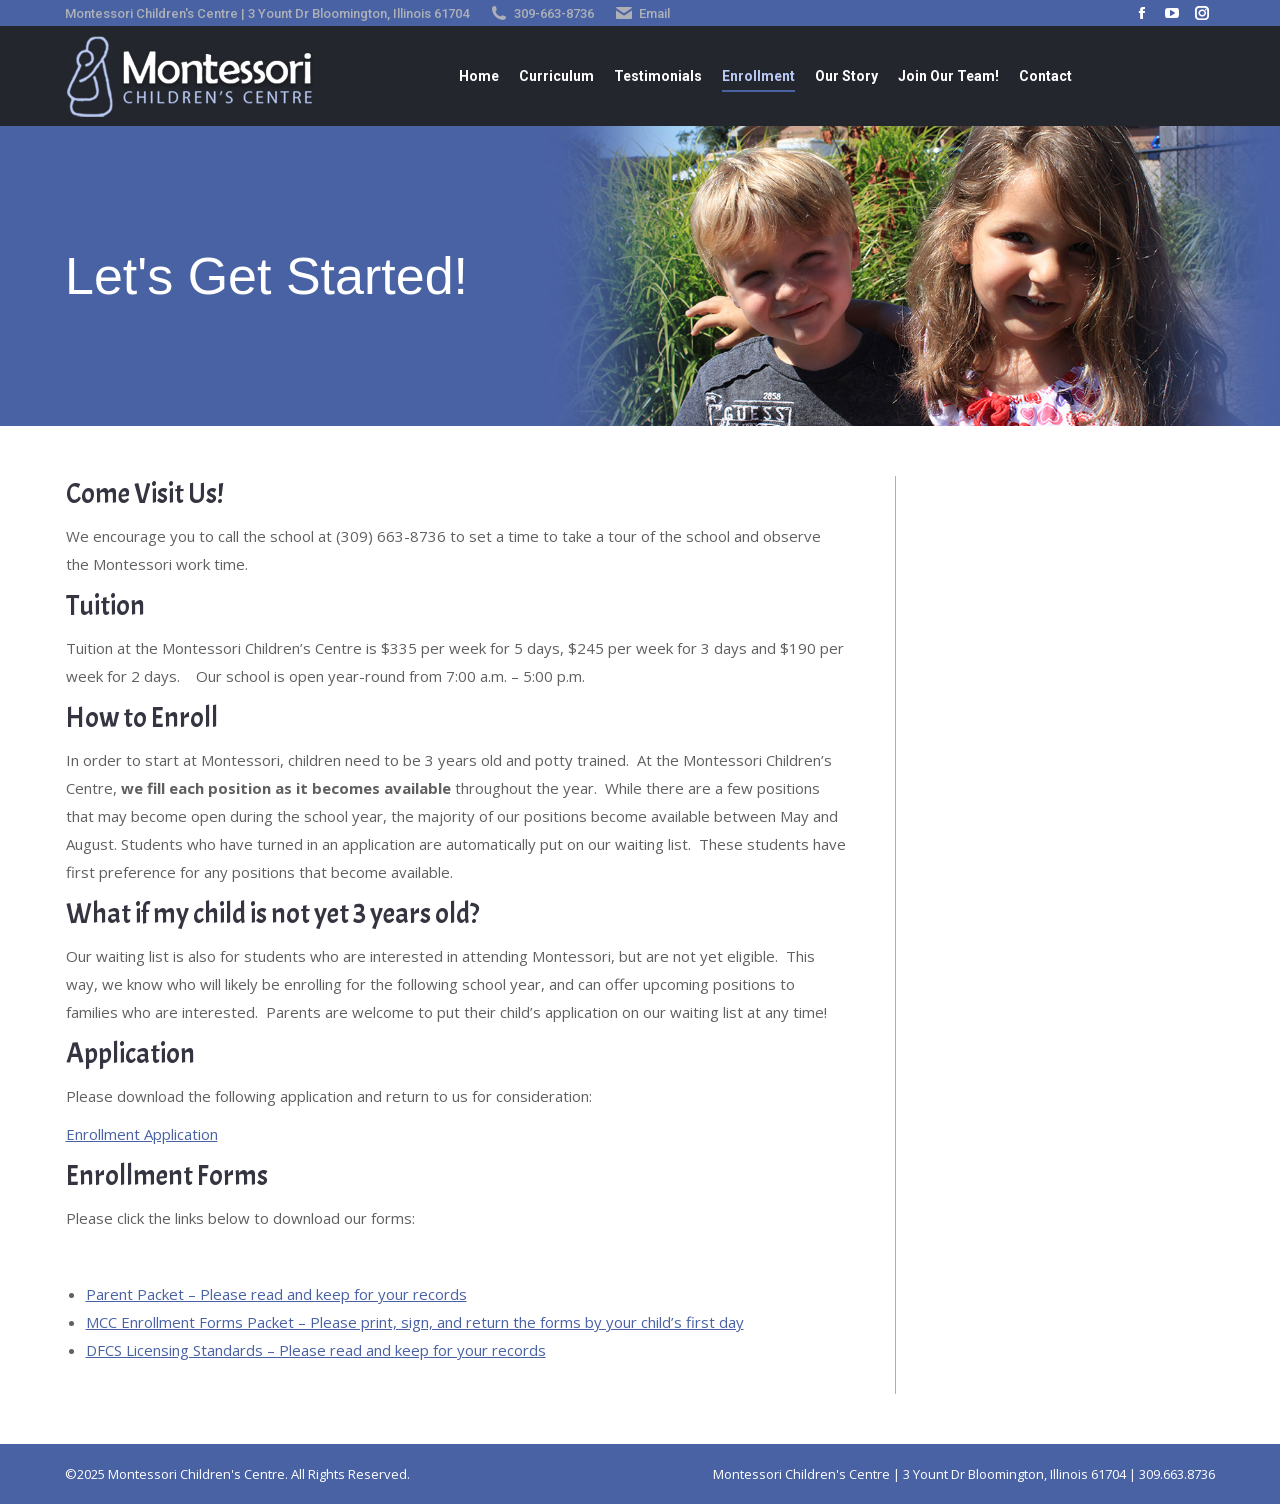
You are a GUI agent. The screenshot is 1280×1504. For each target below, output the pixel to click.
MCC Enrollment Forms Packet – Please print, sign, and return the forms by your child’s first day (415, 1322)
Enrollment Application (142, 1134)
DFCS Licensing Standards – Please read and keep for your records (316, 1350)
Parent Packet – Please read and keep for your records (276, 1294)
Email (654, 13)
